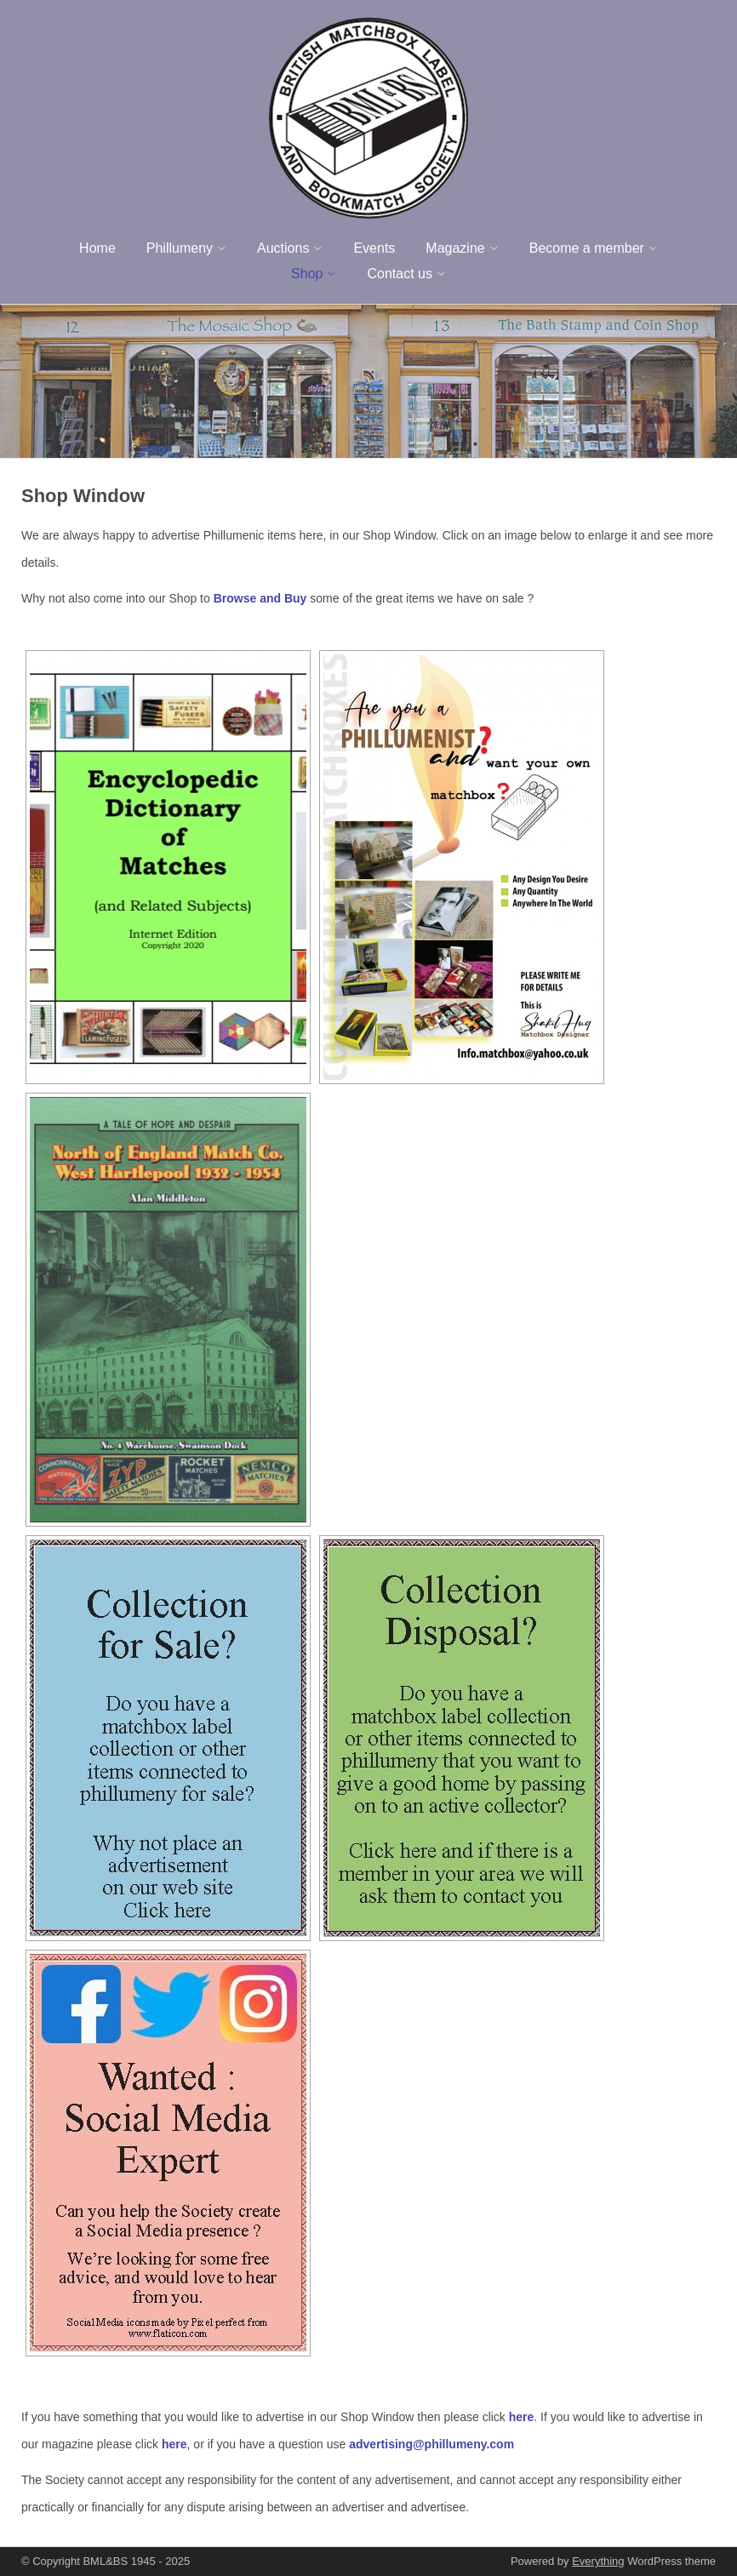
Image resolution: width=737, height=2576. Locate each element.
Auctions (283, 248)
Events (374, 248)
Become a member (586, 248)
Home (97, 248)
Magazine (455, 248)
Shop (307, 273)
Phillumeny (179, 248)
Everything (598, 2561)
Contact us (399, 273)
